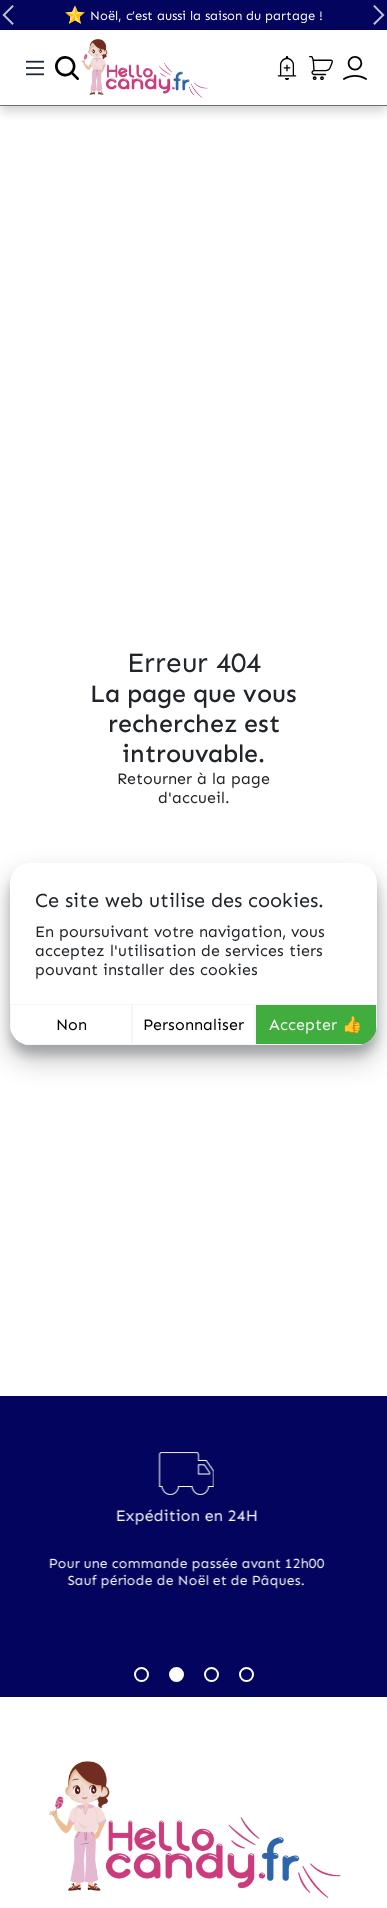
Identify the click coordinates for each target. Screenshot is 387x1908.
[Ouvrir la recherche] (67, 68)
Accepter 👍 (315, 1024)
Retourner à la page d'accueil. (193, 788)
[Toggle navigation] (35, 68)
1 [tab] (141, 1674)
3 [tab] (211, 1674)
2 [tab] (176, 1674)
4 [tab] (246, 1674)
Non (71, 1024)
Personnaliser (193, 1024)
